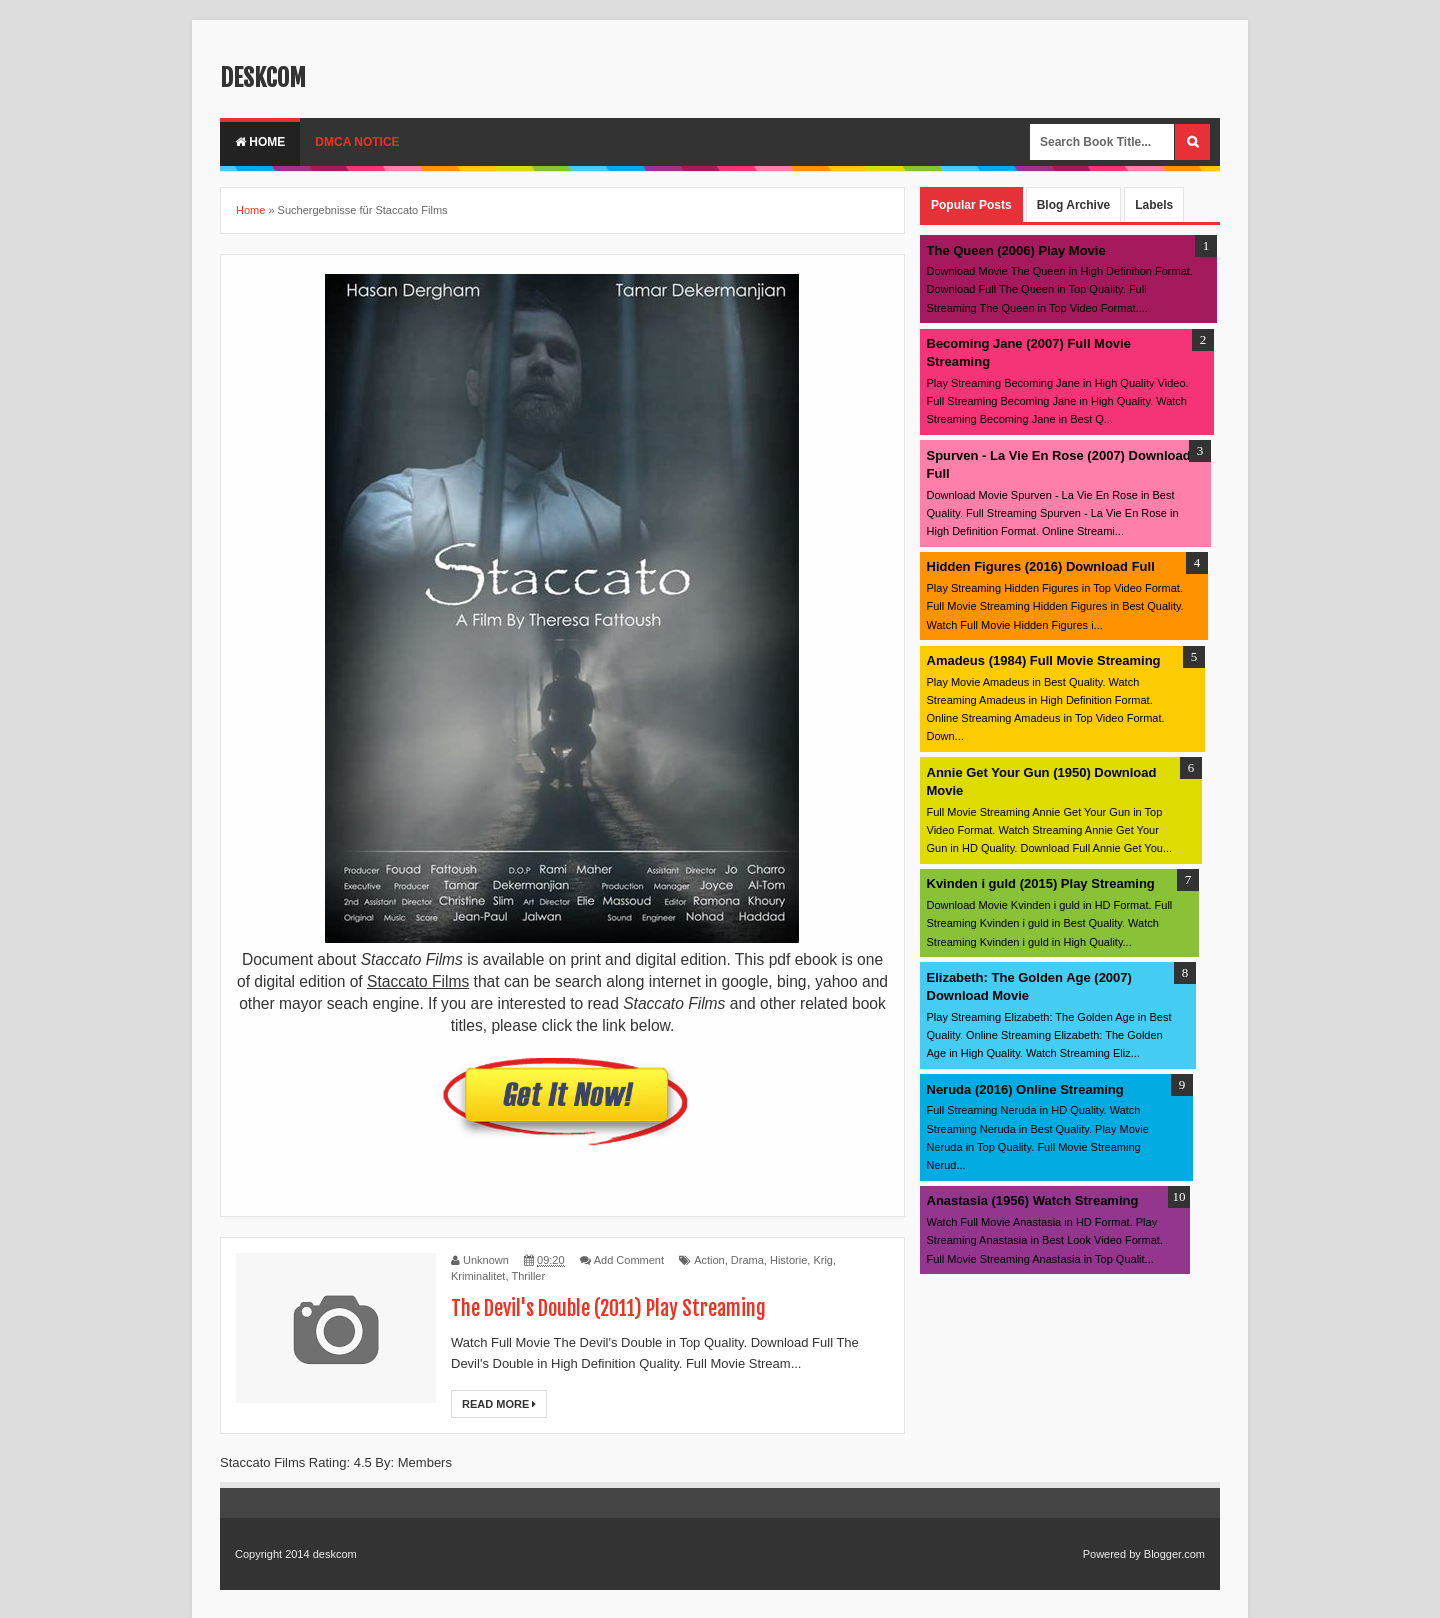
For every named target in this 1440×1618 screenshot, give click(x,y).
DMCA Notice (357, 142)
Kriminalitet (478, 1276)
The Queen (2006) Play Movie (1016, 250)
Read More (499, 1404)
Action (709, 1260)
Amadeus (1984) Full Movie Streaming (1044, 660)
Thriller (529, 1276)
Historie (788, 1260)
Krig (823, 1260)
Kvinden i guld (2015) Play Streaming (1041, 883)
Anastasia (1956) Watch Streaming (1033, 1200)
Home (260, 142)
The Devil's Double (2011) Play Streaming (608, 1308)
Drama (747, 1260)
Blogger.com (1174, 1554)
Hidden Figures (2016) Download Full (1041, 566)
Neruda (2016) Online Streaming (1025, 1089)
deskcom (263, 78)
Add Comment (629, 1260)
